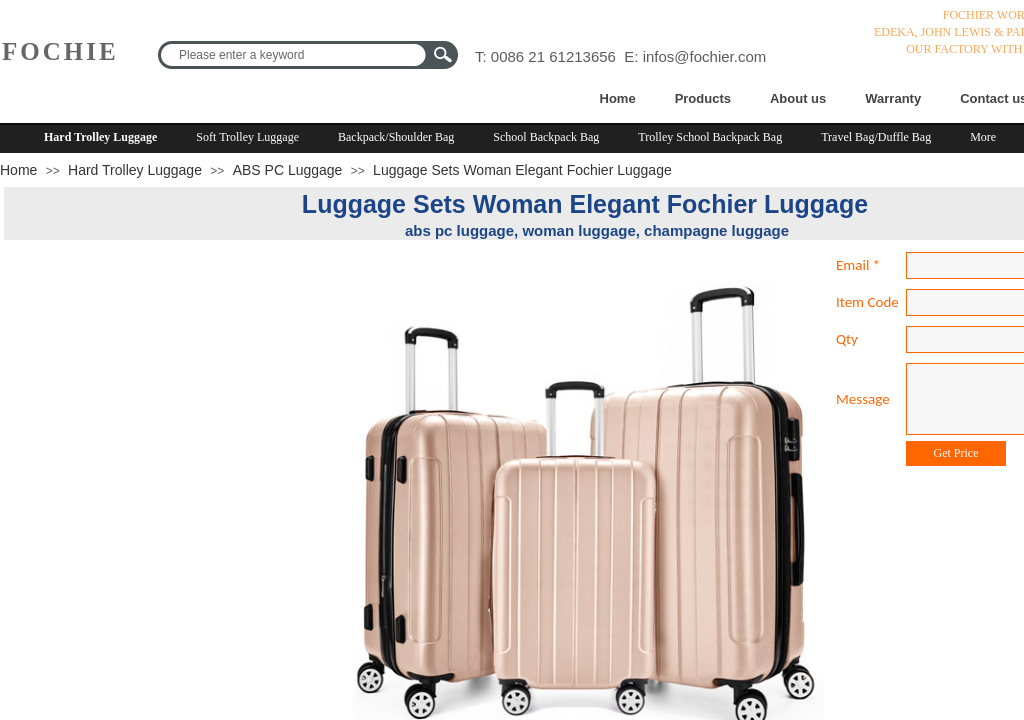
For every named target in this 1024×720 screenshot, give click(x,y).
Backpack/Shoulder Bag (396, 137)
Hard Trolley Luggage (100, 137)
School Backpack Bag (546, 137)
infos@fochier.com (705, 56)
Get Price (956, 453)
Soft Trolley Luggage (247, 137)
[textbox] (295, 55)
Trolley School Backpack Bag (710, 137)
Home (618, 98)
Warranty (893, 98)
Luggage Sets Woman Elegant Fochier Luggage (522, 170)
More (983, 137)
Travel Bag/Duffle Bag (876, 137)
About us (798, 98)
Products (703, 98)
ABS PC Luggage (288, 170)
